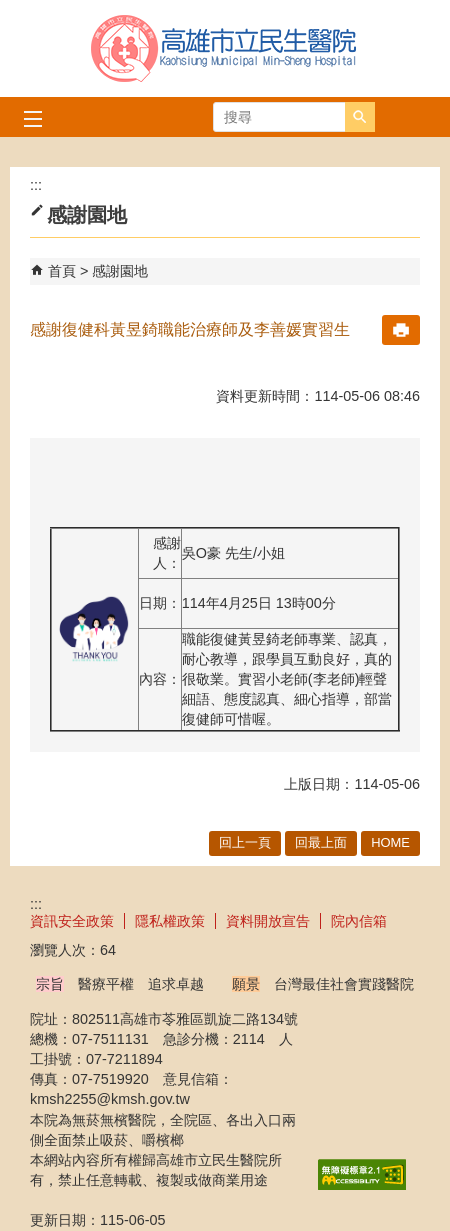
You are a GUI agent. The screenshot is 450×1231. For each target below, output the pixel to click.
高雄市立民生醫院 (225, 48)
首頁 (62, 271)
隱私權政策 (170, 921)
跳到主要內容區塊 (10, 10)
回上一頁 (245, 842)
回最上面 (321, 842)
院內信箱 (359, 921)
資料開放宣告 (268, 921)
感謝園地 (120, 271)
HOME (390, 842)
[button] (360, 117)
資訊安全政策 (72, 921)
